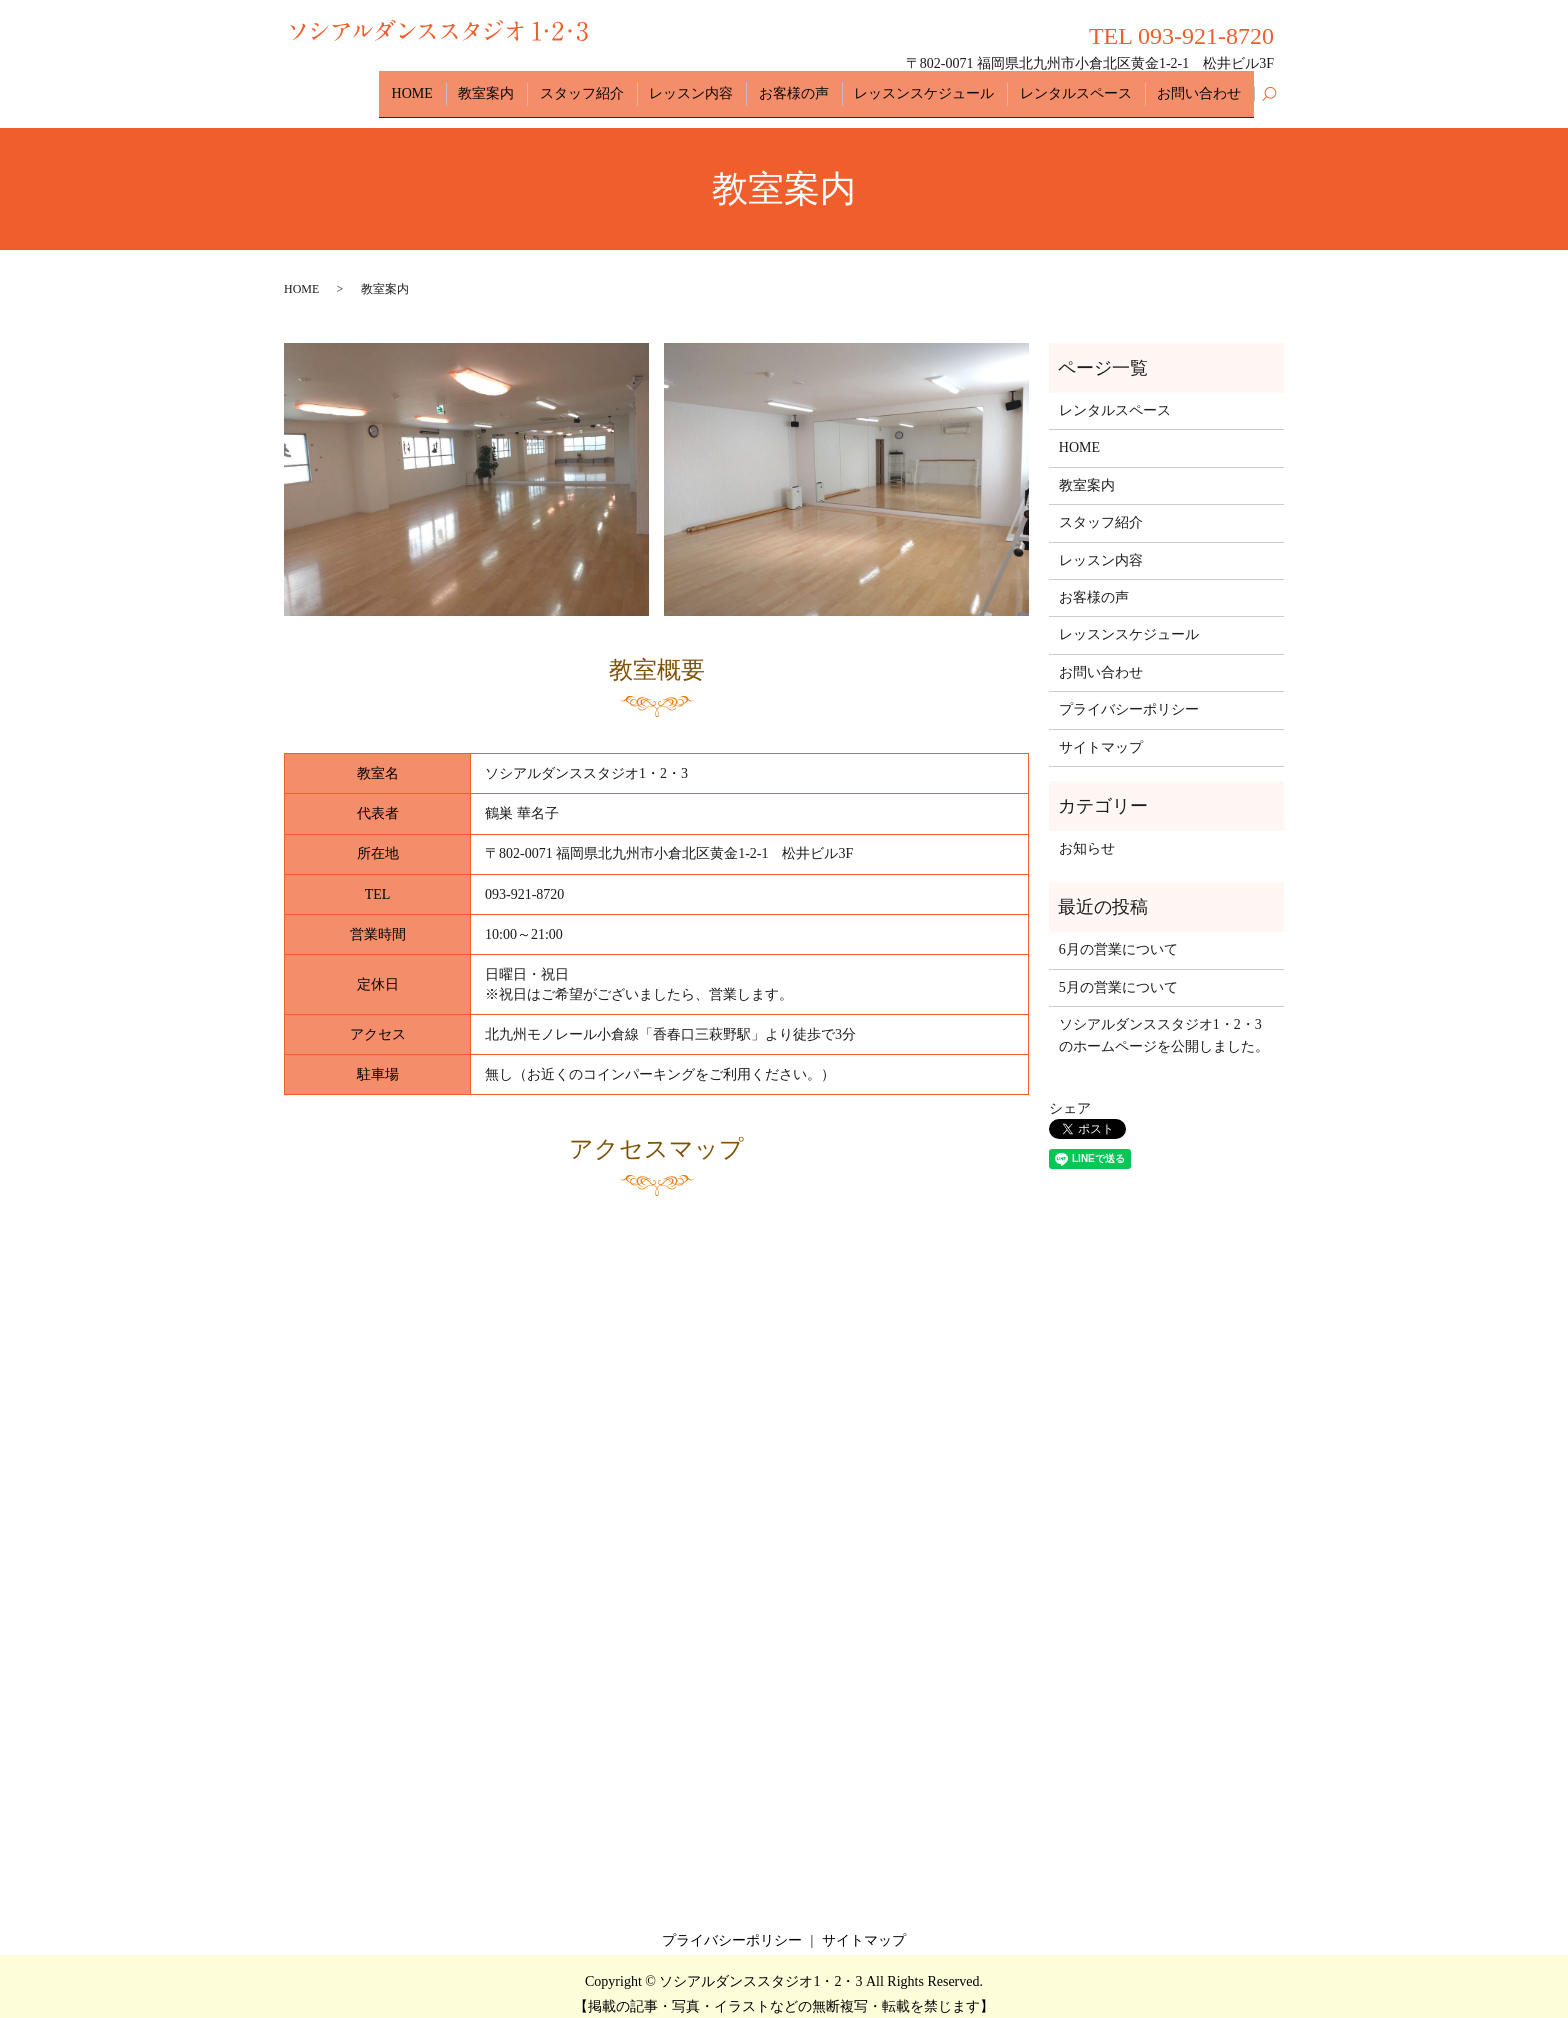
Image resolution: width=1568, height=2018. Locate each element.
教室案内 (543, 85)
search (1269, 87)
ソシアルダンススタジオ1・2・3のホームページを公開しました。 (1164, 1020)
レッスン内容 (730, 85)
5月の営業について (1118, 971)
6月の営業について (1118, 934)
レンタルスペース (1089, 85)
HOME (477, 85)
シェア (1070, 1093)
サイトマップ (1101, 731)
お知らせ (1087, 833)
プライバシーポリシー (1129, 694)
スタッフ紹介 (630, 85)
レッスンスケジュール (946, 85)
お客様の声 (824, 85)
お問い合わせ (1204, 85)
